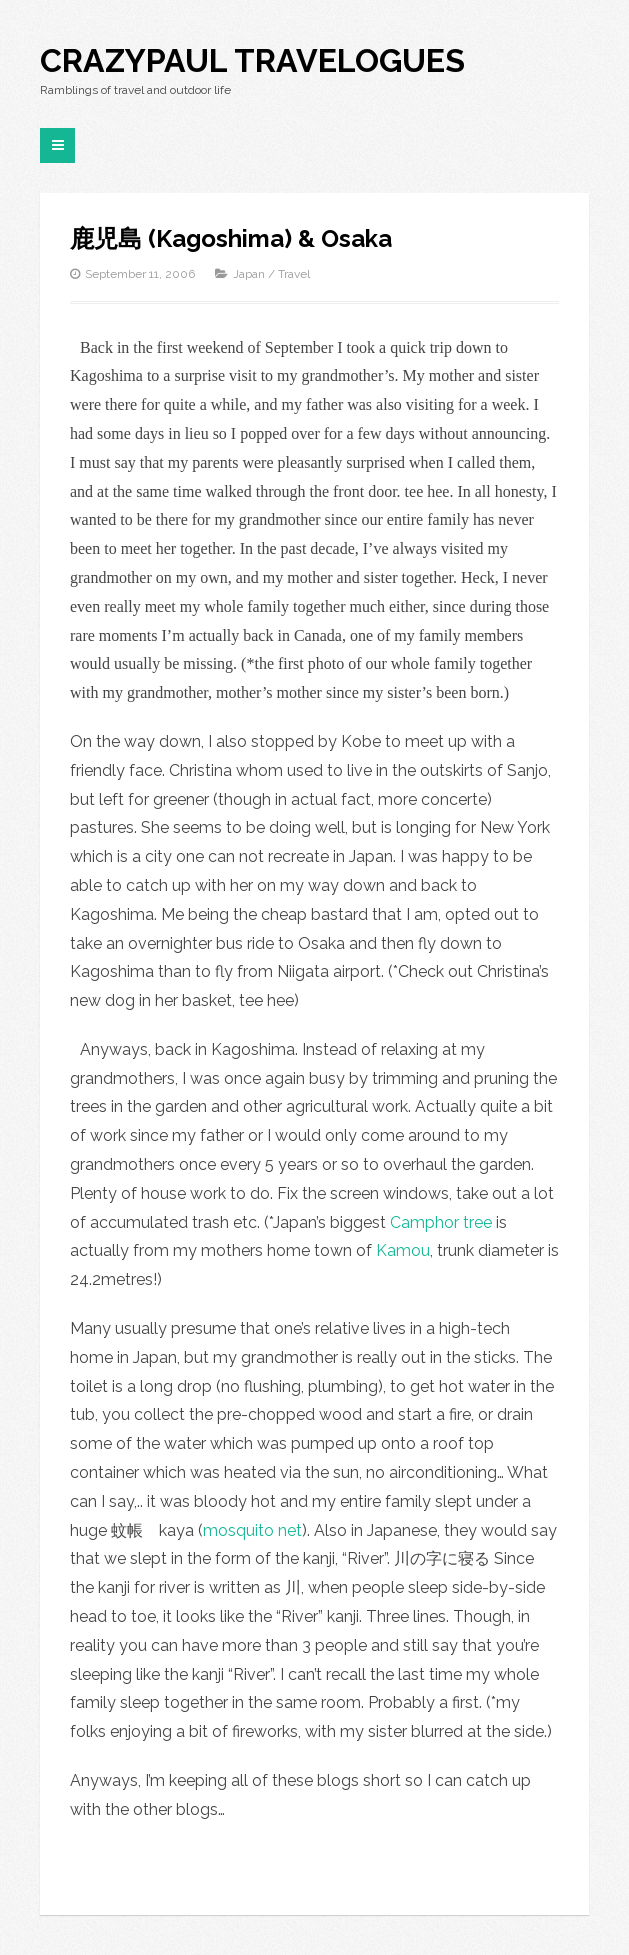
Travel (294, 274)
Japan (249, 274)
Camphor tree (441, 1222)
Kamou (403, 1250)
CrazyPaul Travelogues (252, 60)
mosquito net (252, 1530)
